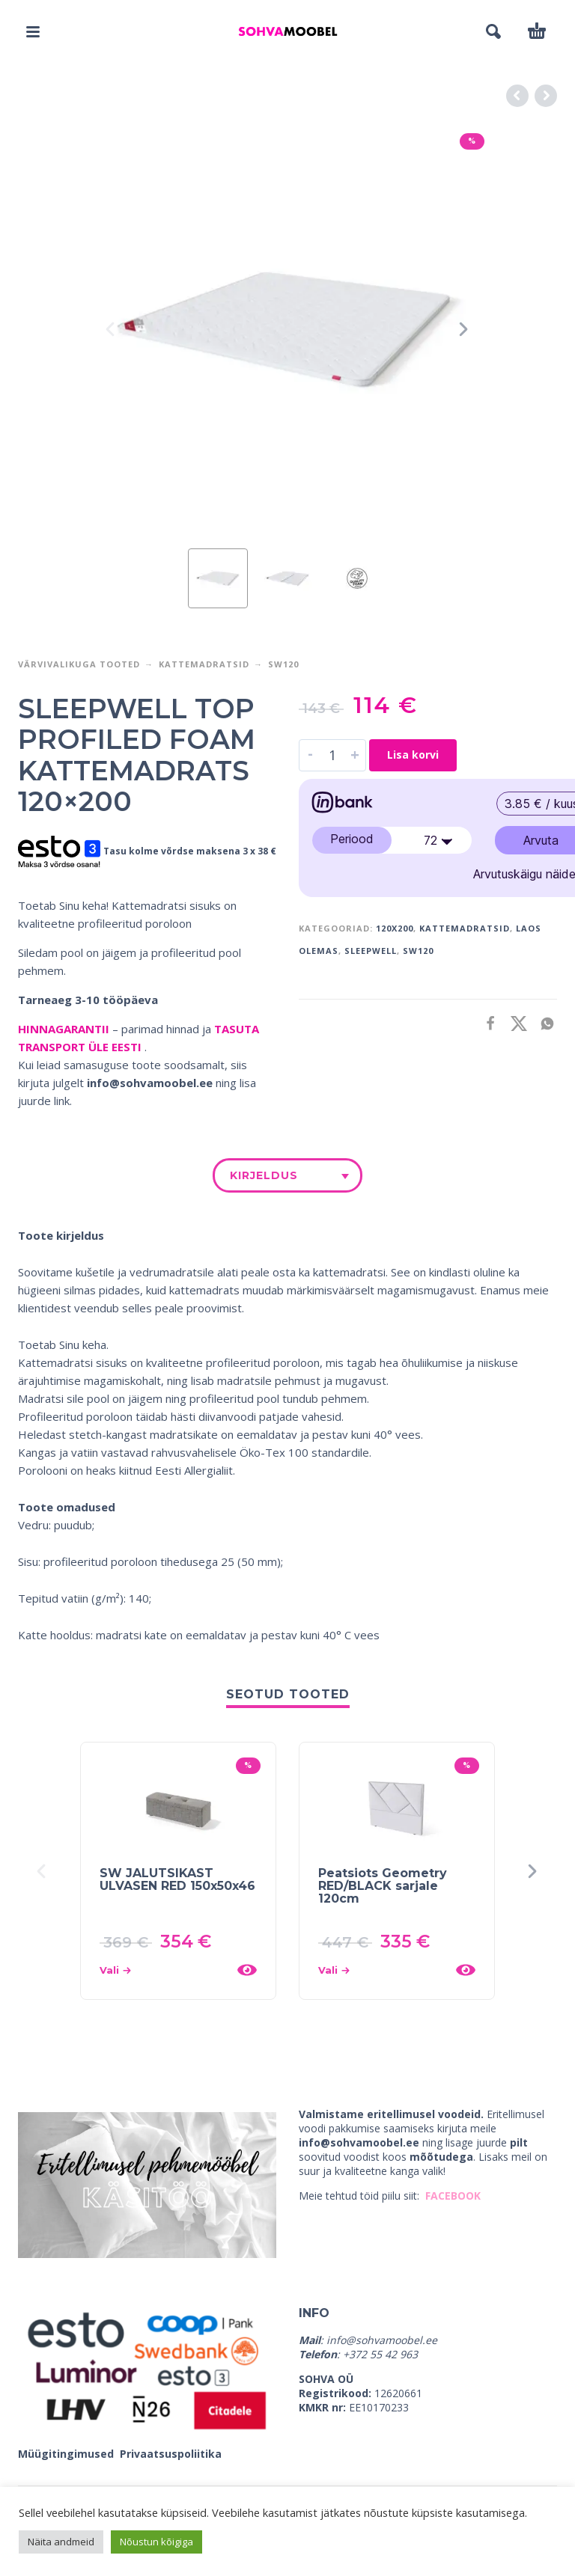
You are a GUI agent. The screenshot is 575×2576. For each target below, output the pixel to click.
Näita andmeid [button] (61, 2541)
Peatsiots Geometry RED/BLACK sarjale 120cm (382, 1886)
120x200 (394, 928)
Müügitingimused (67, 2454)
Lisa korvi (413, 754)
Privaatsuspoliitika (171, 2454)
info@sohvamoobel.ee (150, 1082)
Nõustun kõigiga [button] (156, 2541)
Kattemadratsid (204, 664)
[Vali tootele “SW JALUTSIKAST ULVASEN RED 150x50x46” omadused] (164, 1970)
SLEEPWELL (370, 950)
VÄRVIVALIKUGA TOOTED (79, 664)
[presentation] (112, 329)
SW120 (283, 664)
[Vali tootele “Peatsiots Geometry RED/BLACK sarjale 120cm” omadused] (382, 1970)
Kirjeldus (264, 1175)
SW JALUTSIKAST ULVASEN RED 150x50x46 (177, 1879)
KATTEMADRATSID (464, 928)
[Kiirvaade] (247, 1969)
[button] (33, 31)
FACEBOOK (453, 2195)
